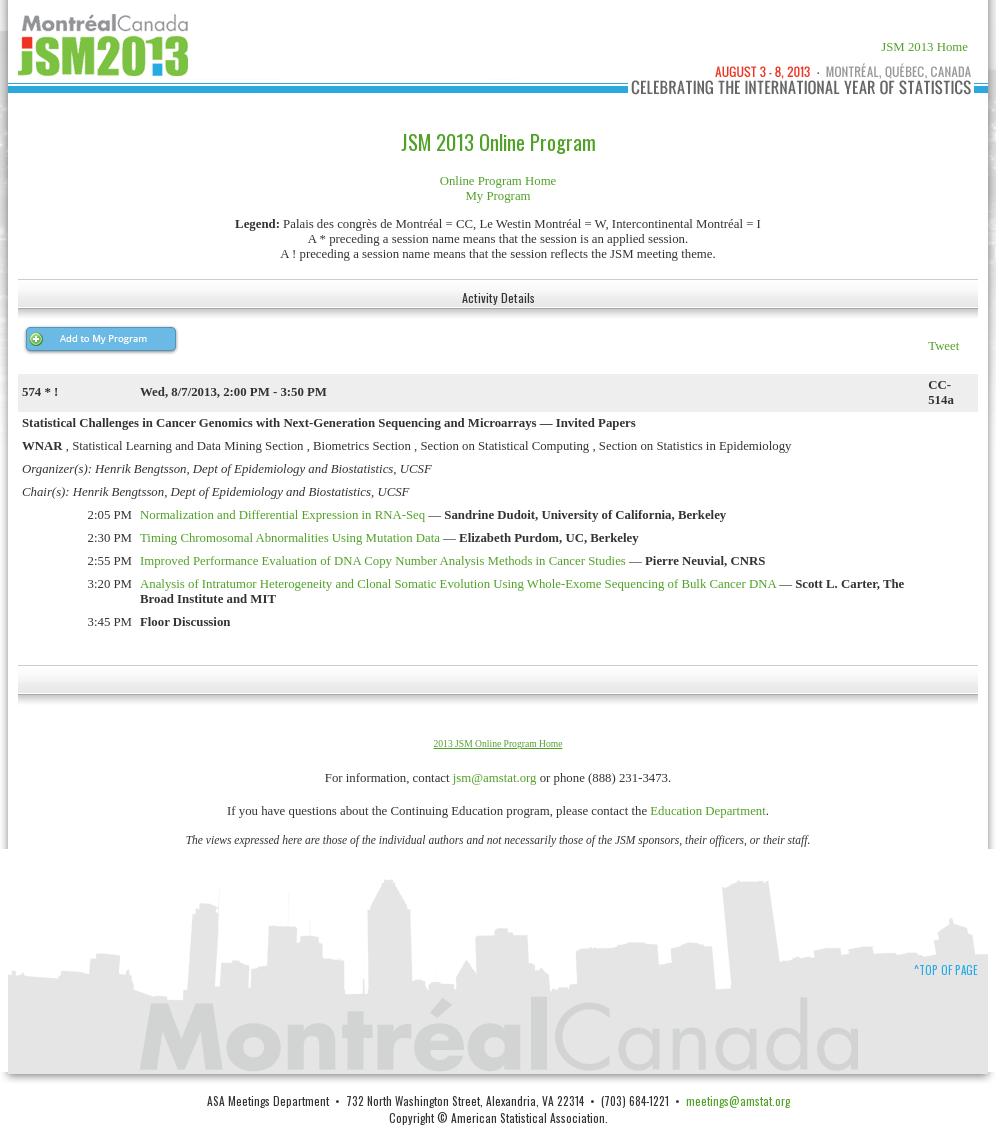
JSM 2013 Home (924, 47)
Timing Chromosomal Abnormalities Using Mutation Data (290, 538)
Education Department (708, 811)
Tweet (943, 346)
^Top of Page (946, 970)
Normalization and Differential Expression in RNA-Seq (282, 515)
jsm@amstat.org (495, 778)
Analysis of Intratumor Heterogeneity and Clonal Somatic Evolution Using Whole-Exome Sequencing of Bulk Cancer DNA (458, 584)
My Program (497, 196)
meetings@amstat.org (738, 1100)
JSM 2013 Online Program (498, 142)
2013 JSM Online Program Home (498, 743)
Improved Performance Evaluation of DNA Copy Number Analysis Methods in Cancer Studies (383, 561)
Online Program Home (498, 181)
